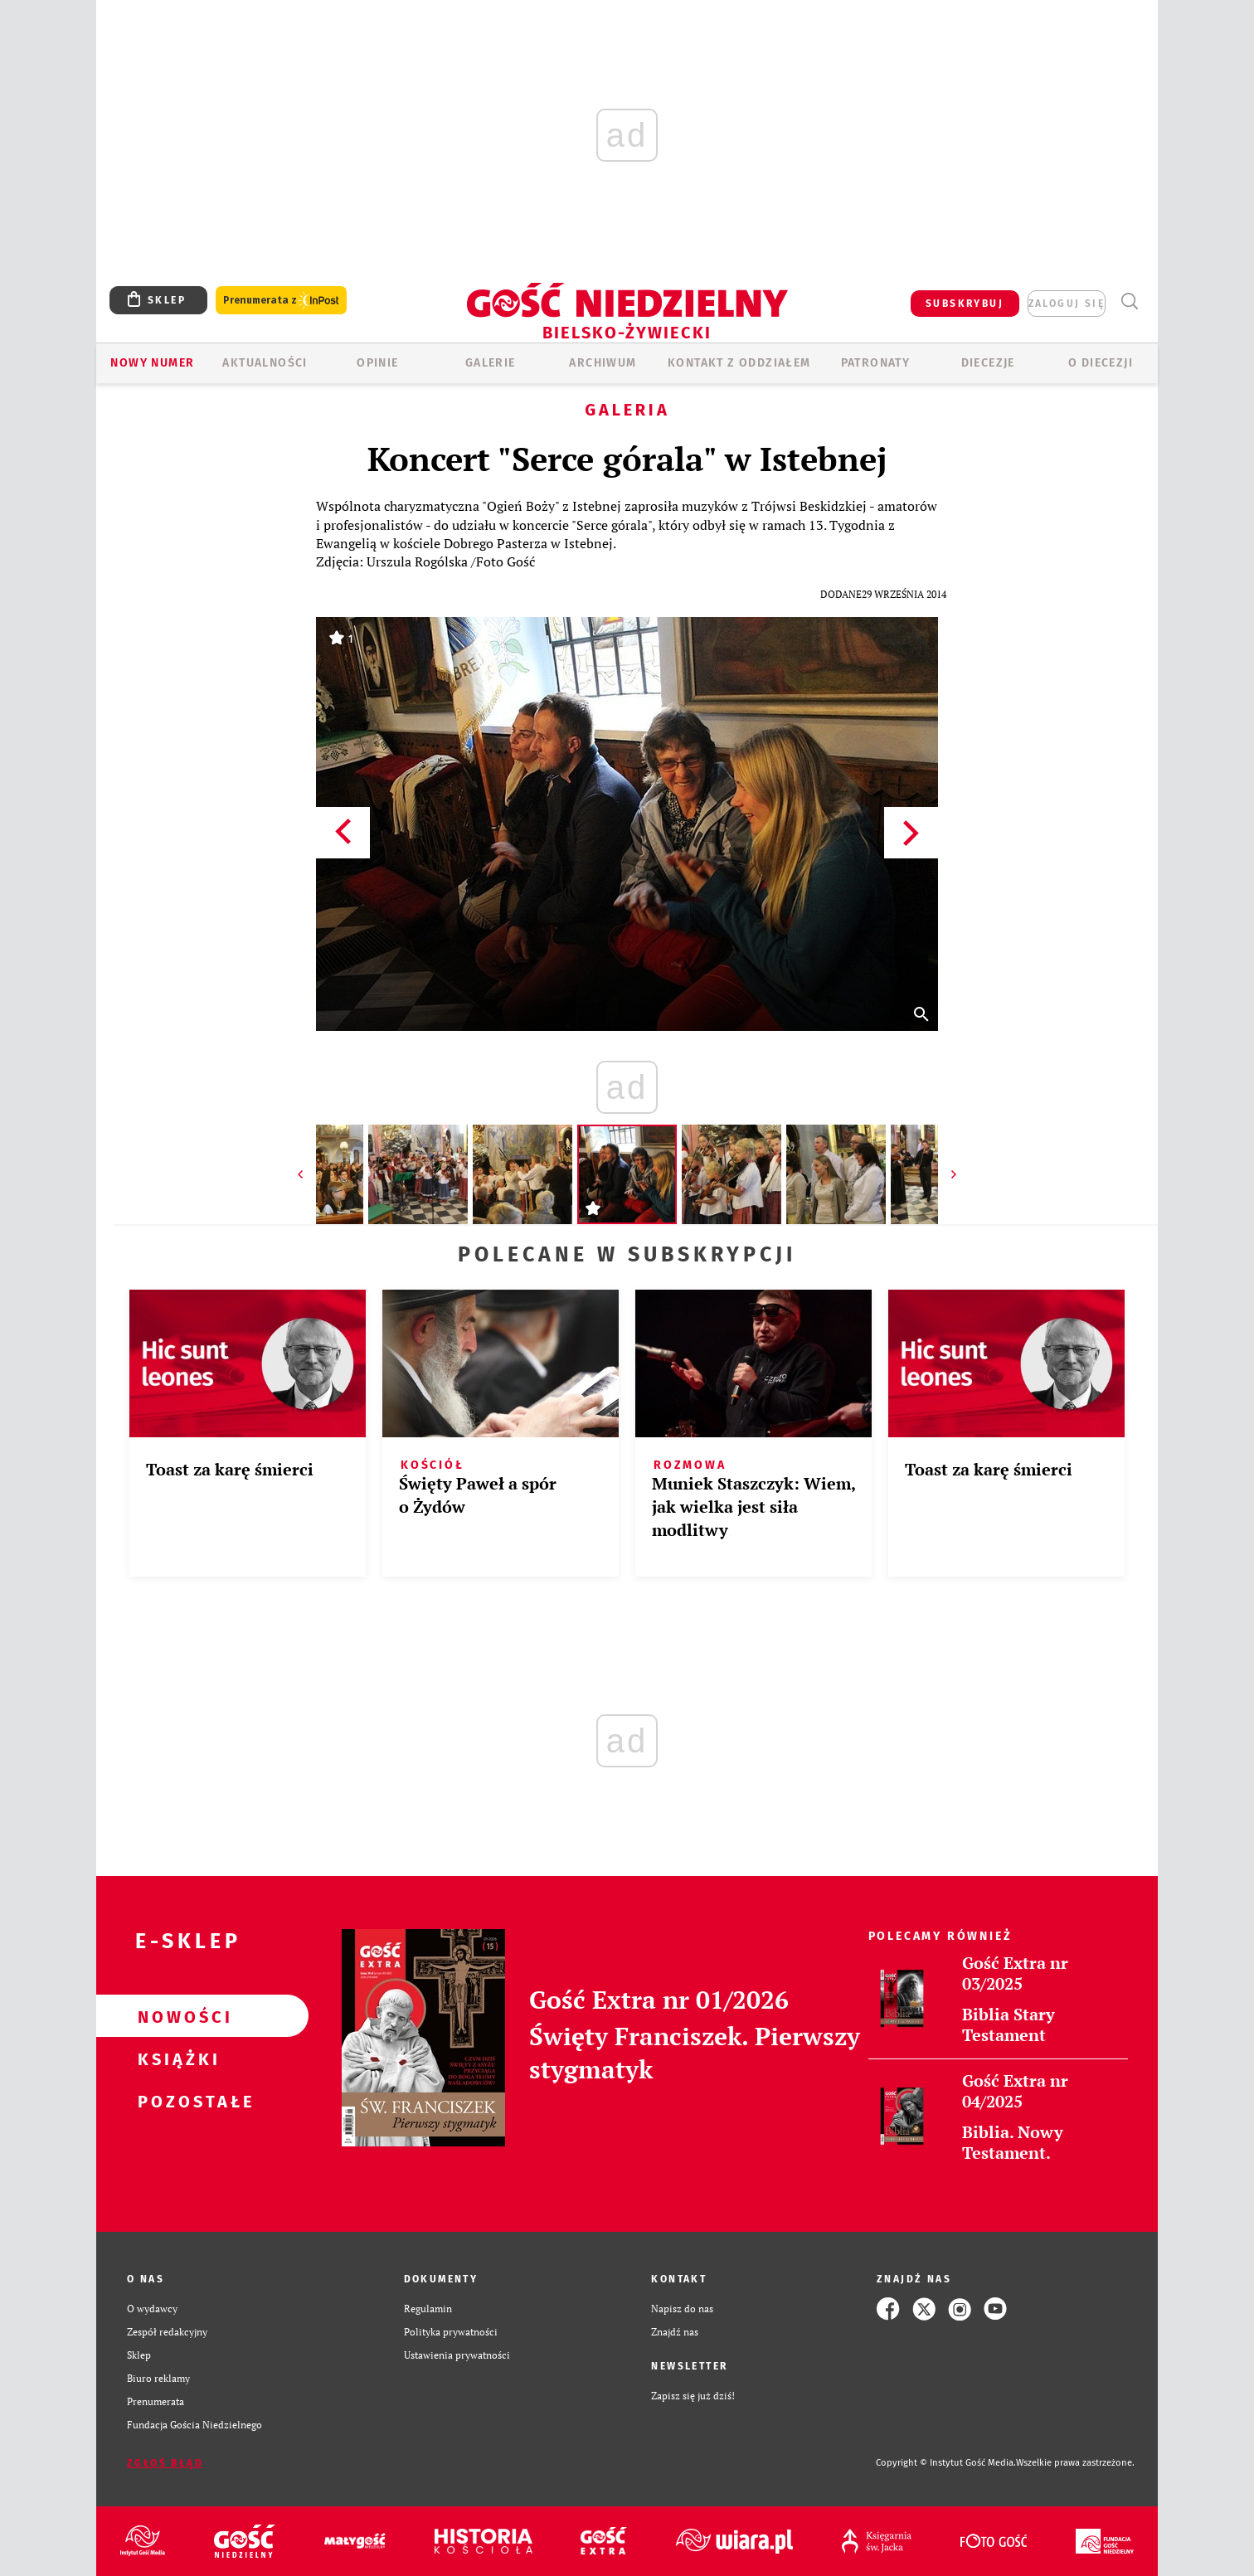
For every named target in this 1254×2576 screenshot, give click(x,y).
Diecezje (988, 363)
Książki (176, 2058)
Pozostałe (176, 2101)
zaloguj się (1066, 303)
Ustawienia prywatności (457, 2355)
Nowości (176, 2016)
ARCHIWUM (602, 363)
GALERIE (490, 363)
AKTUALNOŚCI (264, 363)
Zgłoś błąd (165, 2463)
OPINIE (377, 363)
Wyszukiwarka (1129, 301)
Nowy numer (152, 363)
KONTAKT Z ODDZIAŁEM (739, 363)
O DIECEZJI (1100, 363)
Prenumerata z (281, 300)
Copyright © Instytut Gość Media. (946, 2462)
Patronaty (876, 363)
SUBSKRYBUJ (965, 303)
